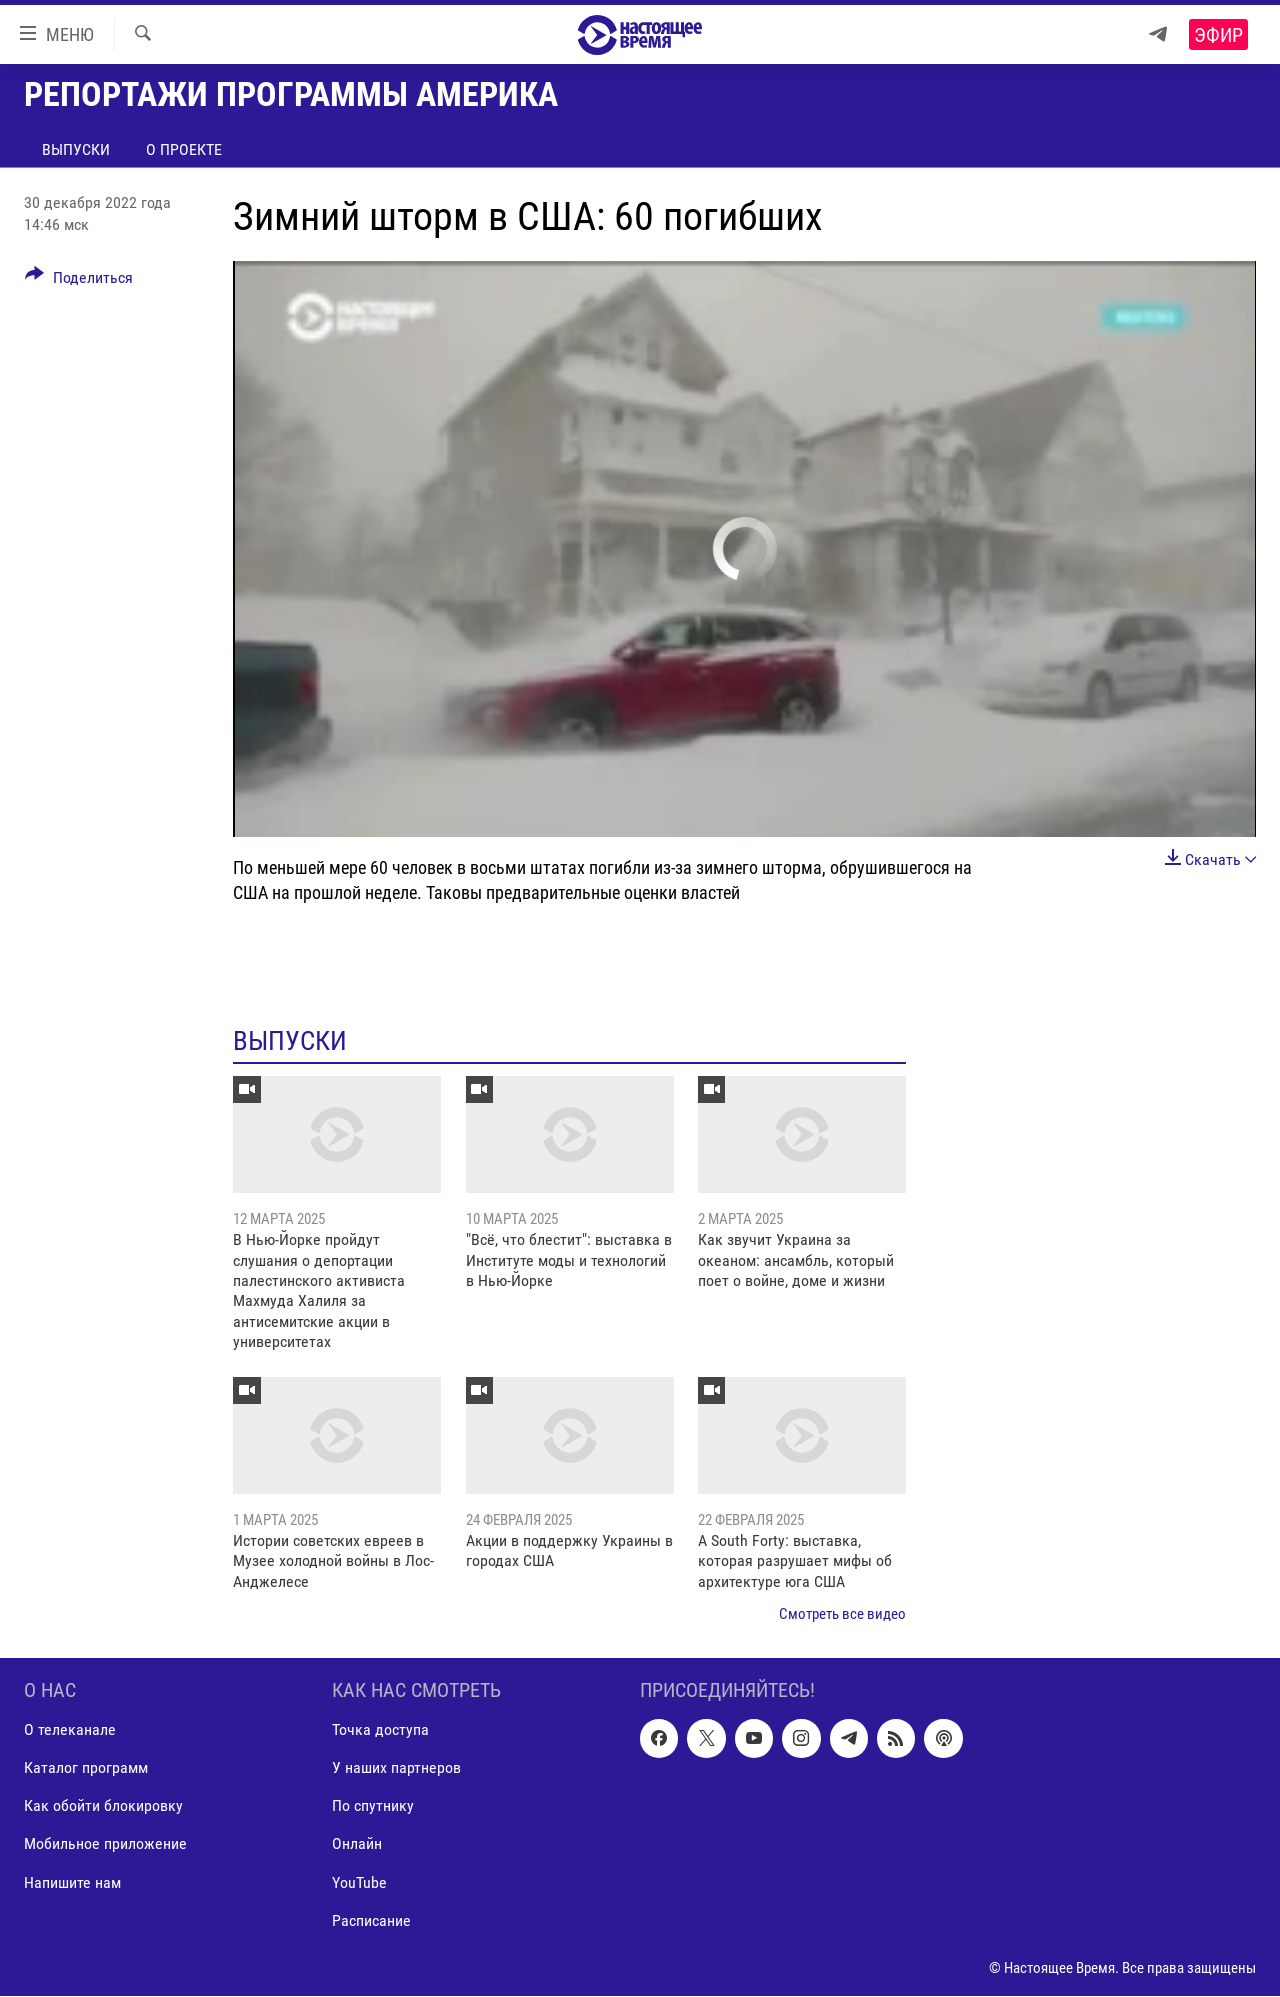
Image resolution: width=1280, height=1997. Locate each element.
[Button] (79, 281)
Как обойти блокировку (103, 1806)
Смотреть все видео (842, 1614)
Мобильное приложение (105, 1844)
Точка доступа (380, 1730)
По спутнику (373, 1806)
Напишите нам (72, 1882)
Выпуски (76, 149)
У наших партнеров (396, 1768)
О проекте (184, 149)
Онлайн (357, 1844)
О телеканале (70, 1730)
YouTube (359, 1882)
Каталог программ (86, 1768)
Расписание (371, 1920)
